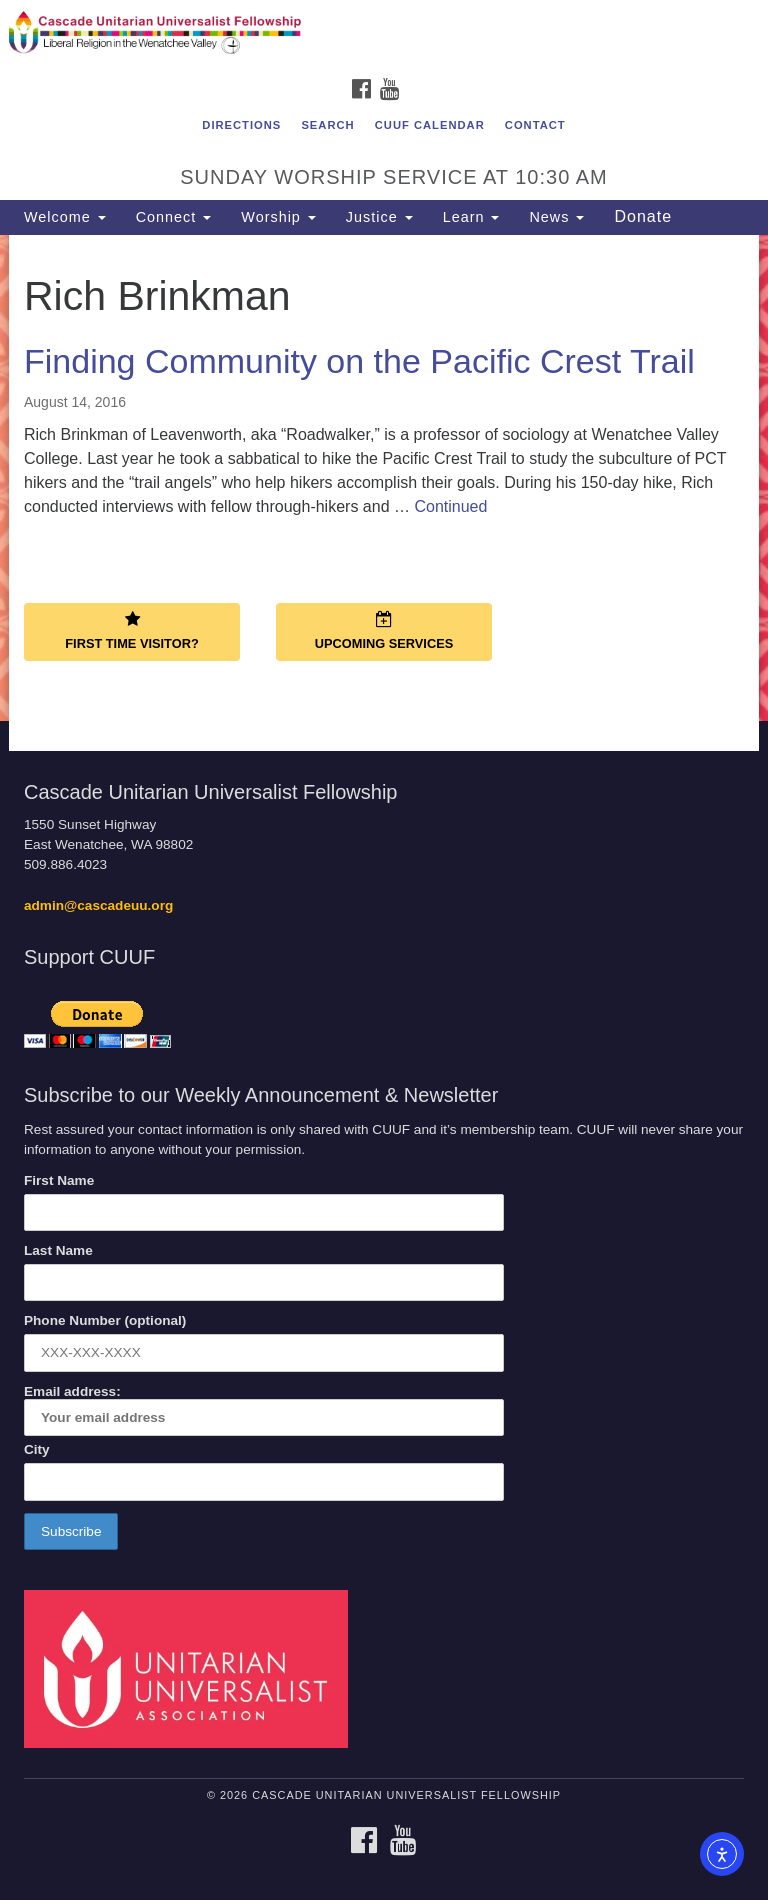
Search (327, 125)
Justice (379, 217)
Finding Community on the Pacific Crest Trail (359, 361)
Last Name (58, 1250)
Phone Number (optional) (105, 1320)
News (556, 217)
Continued (450, 506)
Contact (535, 125)
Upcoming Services (384, 631)
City (37, 1449)
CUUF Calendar (430, 125)
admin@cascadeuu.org (98, 905)
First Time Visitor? (131, 631)
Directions (241, 125)
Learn (471, 217)
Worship (278, 217)
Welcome (65, 217)
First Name (59, 1180)
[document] (384, 478)
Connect (174, 217)
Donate (643, 216)
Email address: (264, 1410)
